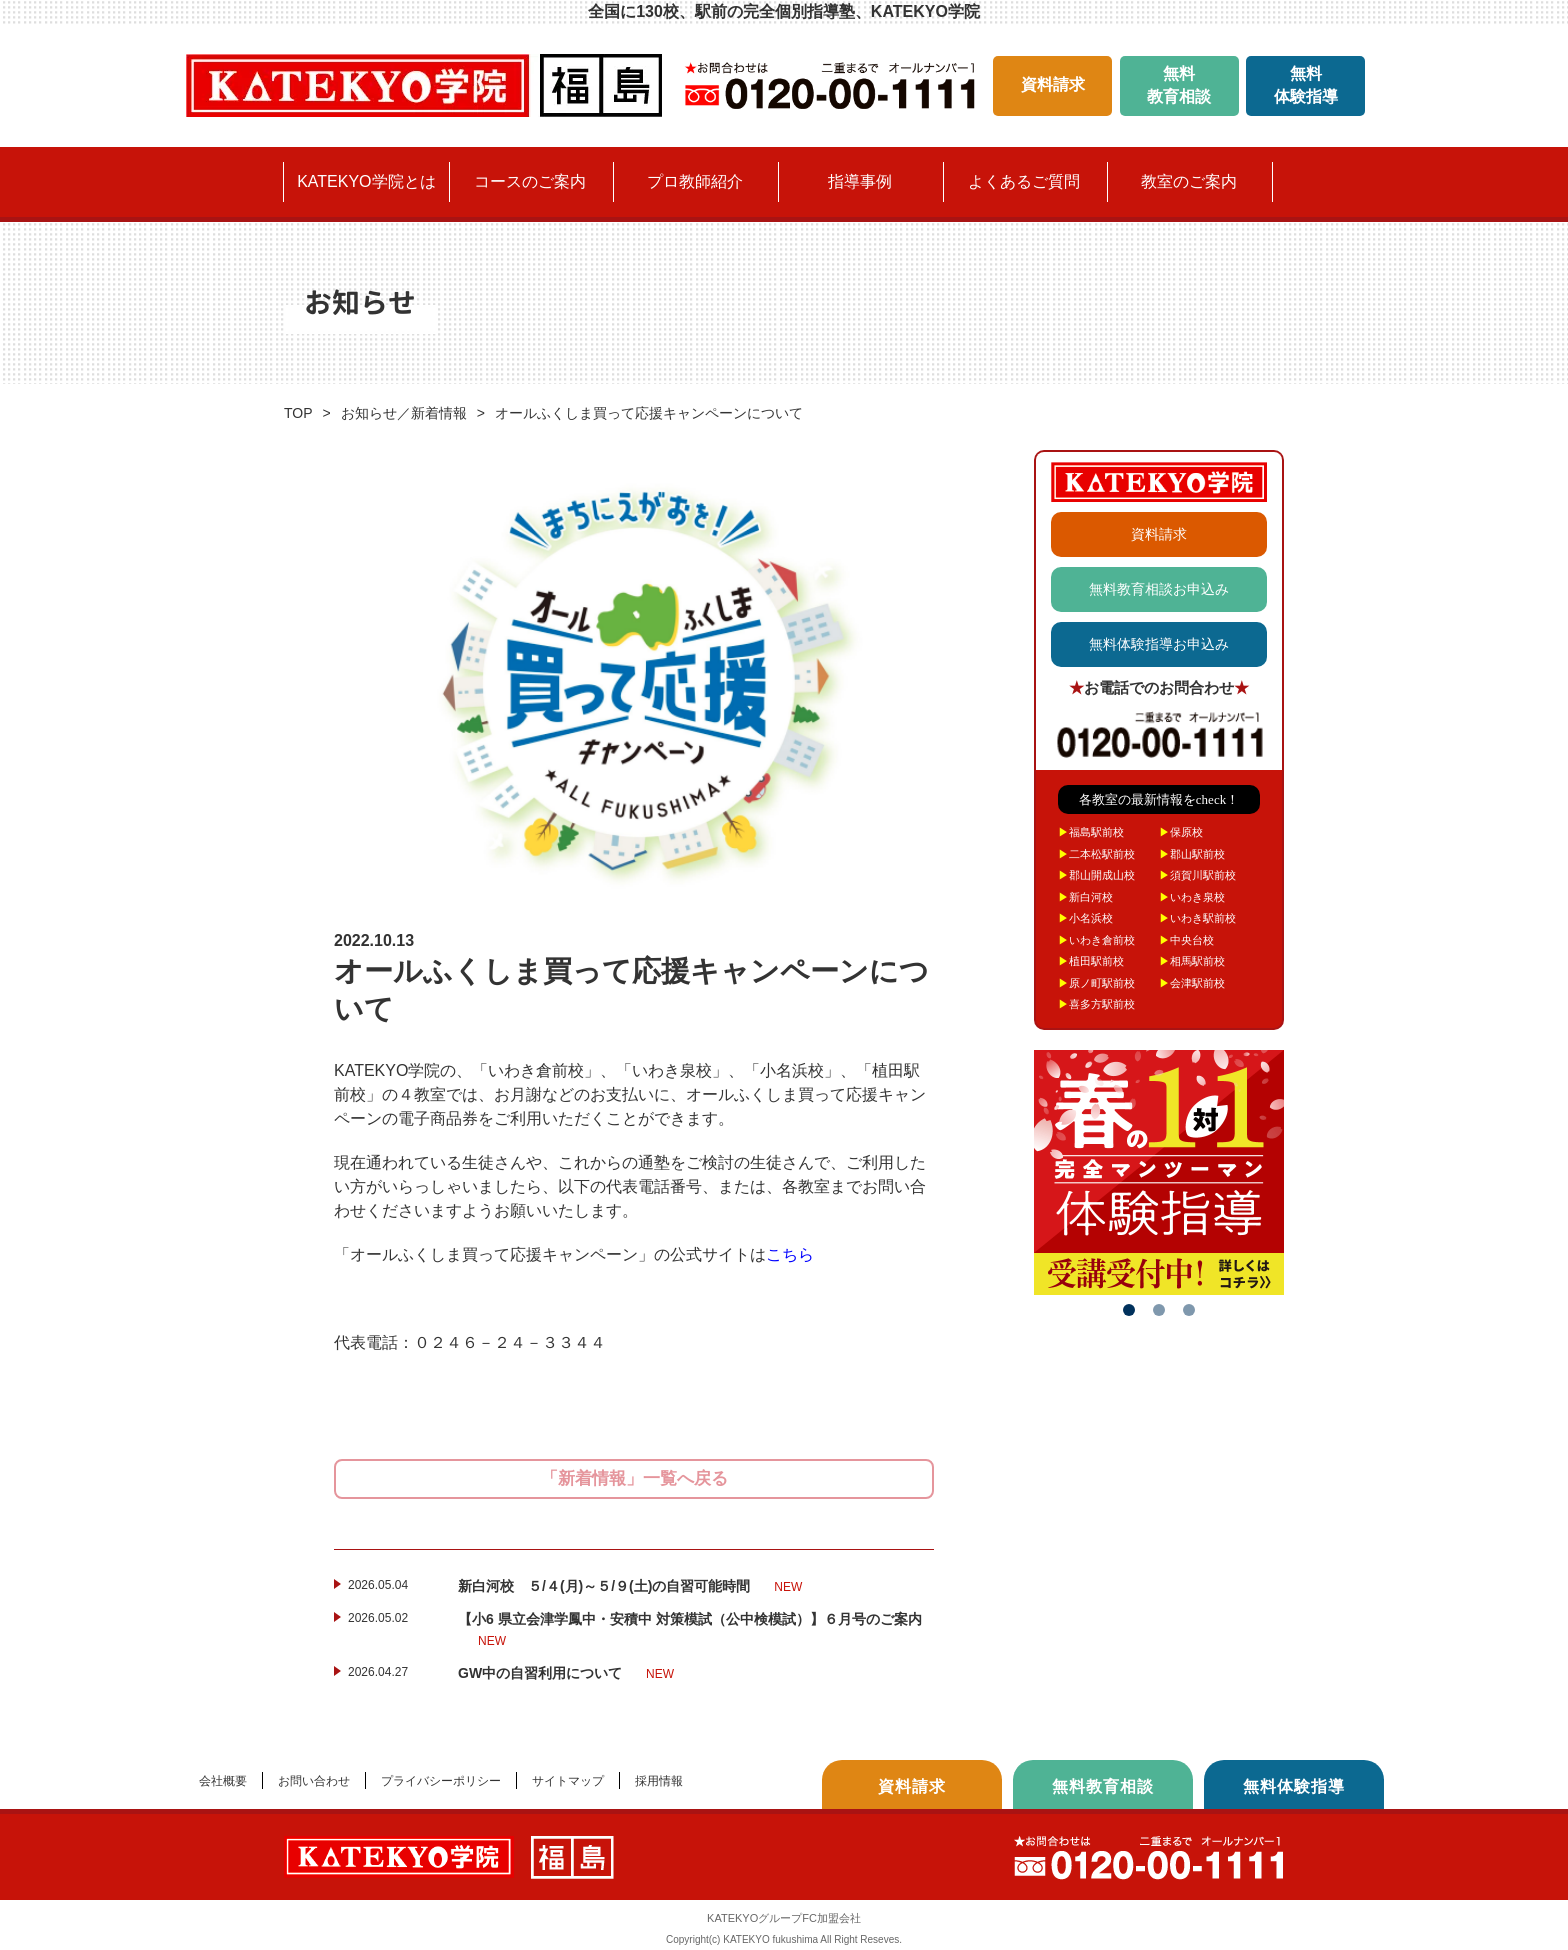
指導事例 (860, 181)
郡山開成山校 (1096, 875)
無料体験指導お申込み (1159, 644)
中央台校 (1186, 940)
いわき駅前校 (1197, 918)
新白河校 (1085, 897)
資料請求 (1053, 84)
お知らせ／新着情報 (404, 413)
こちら (790, 1254)
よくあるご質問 (1024, 181)
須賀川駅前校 (1197, 875)
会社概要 (223, 1781)
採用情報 (659, 1781)
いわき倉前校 (1096, 940)
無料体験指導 (1306, 84)
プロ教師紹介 (695, 181)
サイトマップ (568, 1781)
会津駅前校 (1192, 983)
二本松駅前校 (1096, 854)
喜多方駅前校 (1096, 1004)
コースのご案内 (530, 181)
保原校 (1181, 832)
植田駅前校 (1091, 961)
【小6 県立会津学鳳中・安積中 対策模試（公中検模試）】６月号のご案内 (690, 1630)
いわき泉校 (1192, 897)
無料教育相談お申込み (1159, 589)
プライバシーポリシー (441, 1781)
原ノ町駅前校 (1096, 983)
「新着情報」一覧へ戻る (634, 1478)
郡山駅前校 (1192, 854)
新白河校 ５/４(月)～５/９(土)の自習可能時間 (630, 1587)
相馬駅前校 (1192, 961)
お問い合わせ (314, 1781)
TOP (298, 413)
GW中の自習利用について (566, 1674)
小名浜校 (1085, 918)
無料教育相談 (1179, 84)
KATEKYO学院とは (366, 181)
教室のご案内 (1189, 181)
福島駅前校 (1091, 832)
